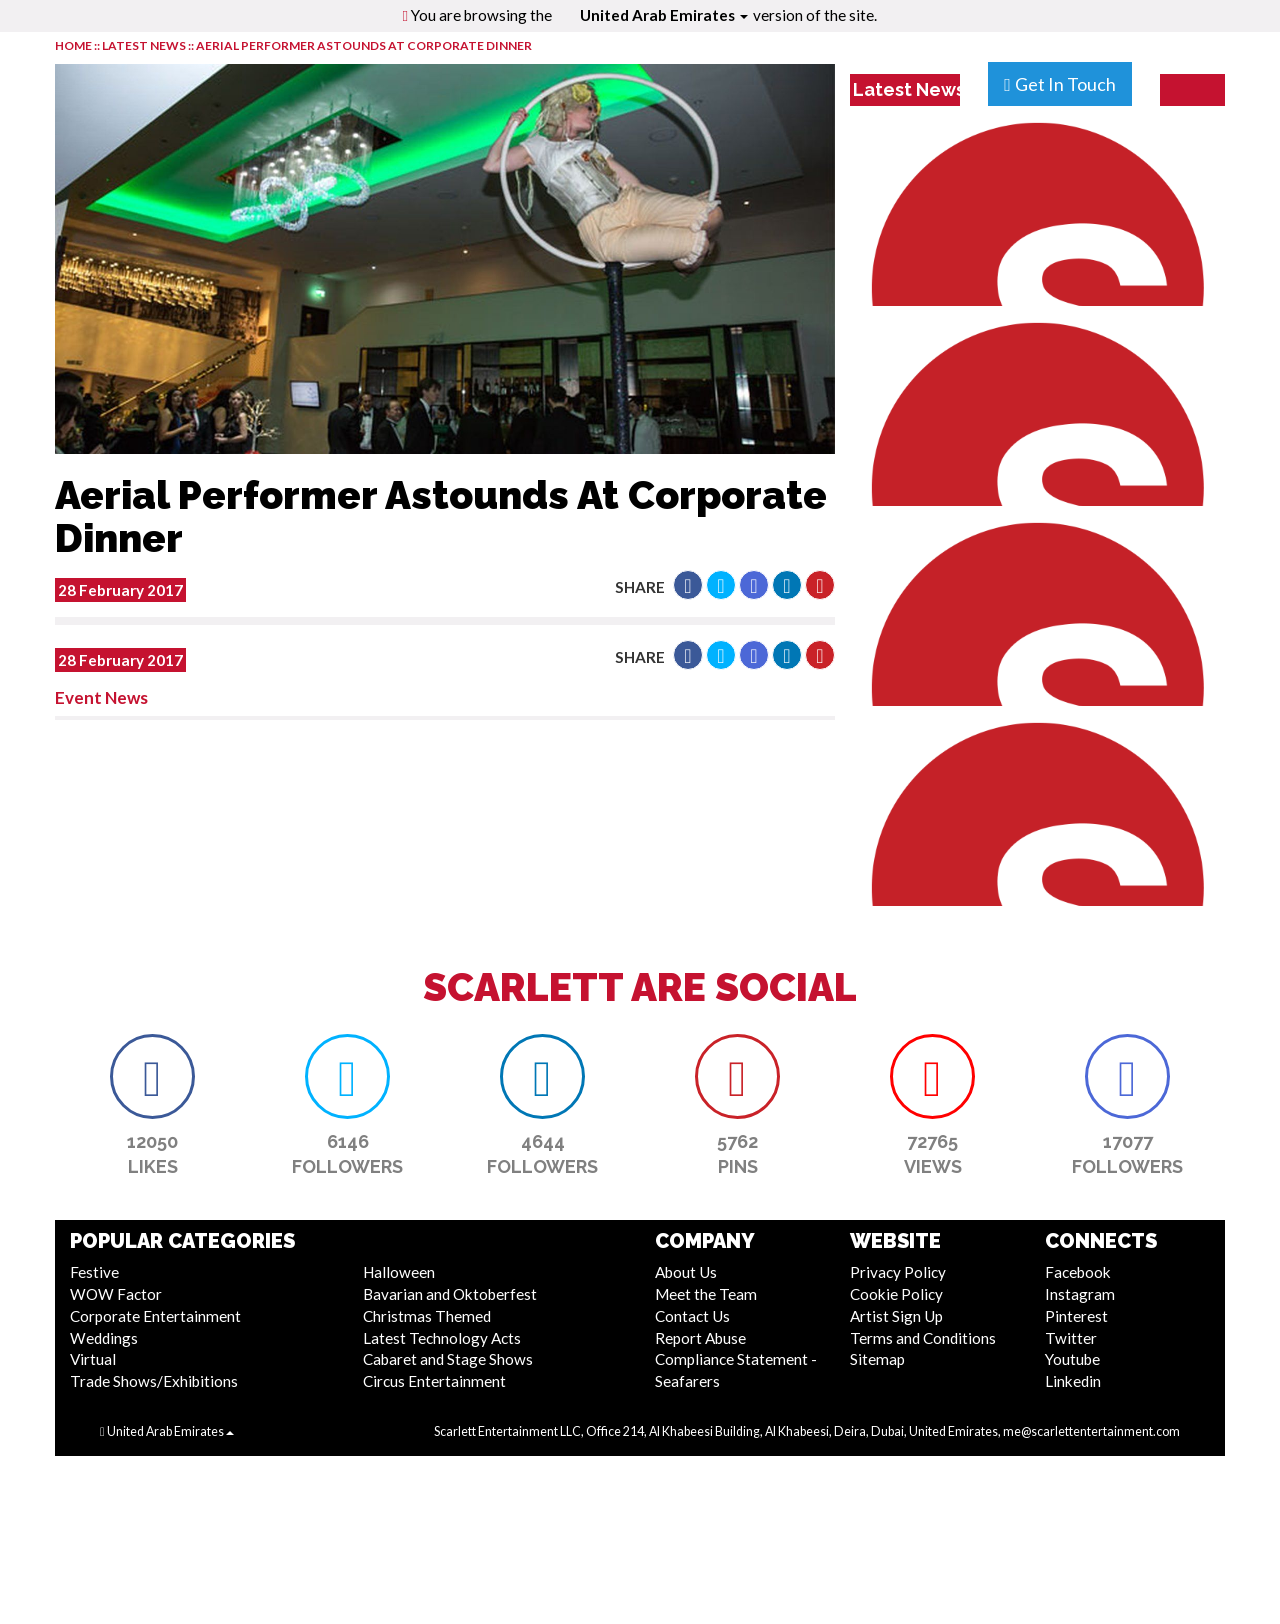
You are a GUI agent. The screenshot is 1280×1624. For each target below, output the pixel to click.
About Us (686, 1272)
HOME (73, 45)
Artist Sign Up (896, 1316)
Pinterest (1076, 1316)
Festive (94, 1272)
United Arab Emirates (664, 15)
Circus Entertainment (434, 1381)
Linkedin (1073, 1381)
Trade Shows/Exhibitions (154, 1381)
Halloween (399, 1272)
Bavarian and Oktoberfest (450, 1294)
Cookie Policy (896, 1294)
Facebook (1078, 1272)
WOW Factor (116, 1294)
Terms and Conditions (923, 1338)
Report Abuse (700, 1338)
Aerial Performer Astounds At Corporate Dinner (364, 45)
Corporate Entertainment (155, 1316)
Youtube (1072, 1359)
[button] (688, 585)
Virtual (93, 1359)
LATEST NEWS (145, 45)
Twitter (1071, 1338)
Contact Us (692, 1316)
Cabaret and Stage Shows (448, 1359)
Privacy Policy (898, 1272)
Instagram (1080, 1294)
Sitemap (877, 1359)
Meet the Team (706, 1294)
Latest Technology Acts (442, 1338)
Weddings (104, 1338)
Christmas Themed (427, 1316)
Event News (101, 697)
